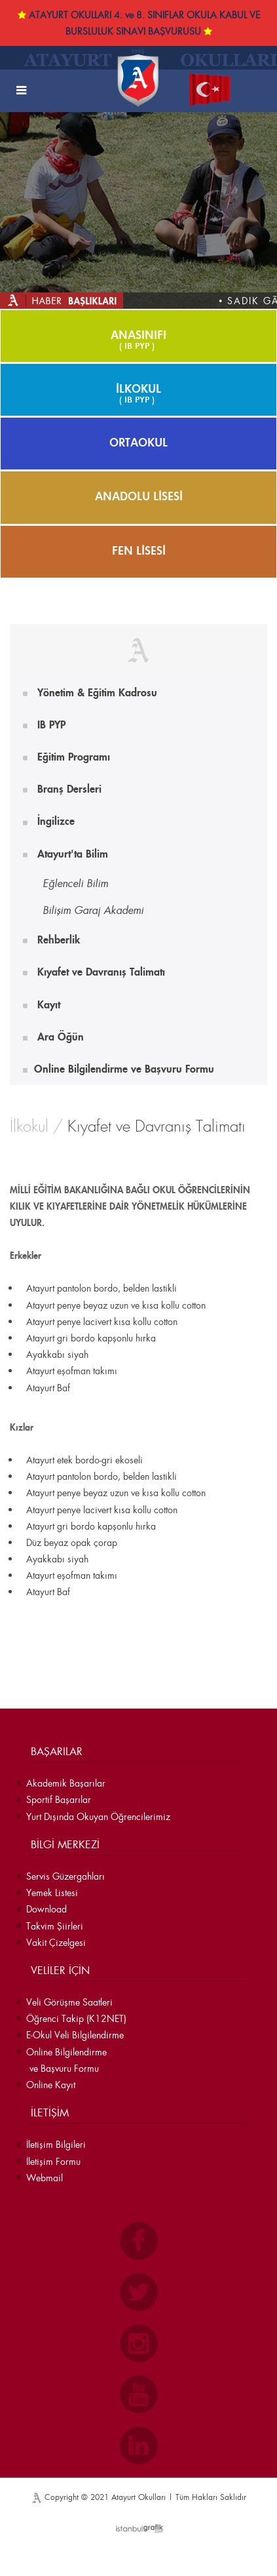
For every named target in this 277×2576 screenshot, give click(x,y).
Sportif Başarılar (58, 1799)
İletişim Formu (53, 2161)
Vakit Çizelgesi (56, 1942)
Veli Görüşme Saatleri (69, 2002)
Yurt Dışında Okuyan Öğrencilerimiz (98, 1816)
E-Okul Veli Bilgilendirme (75, 2035)
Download (46, 1909)
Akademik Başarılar (65, 1783)
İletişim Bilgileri (56, 2144)
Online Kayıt (50, 2084)
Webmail (44, 2177)
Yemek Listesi (52, 1892)
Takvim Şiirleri (54, 1926)
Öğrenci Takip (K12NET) (76, 2018)
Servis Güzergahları (65, 1876)
